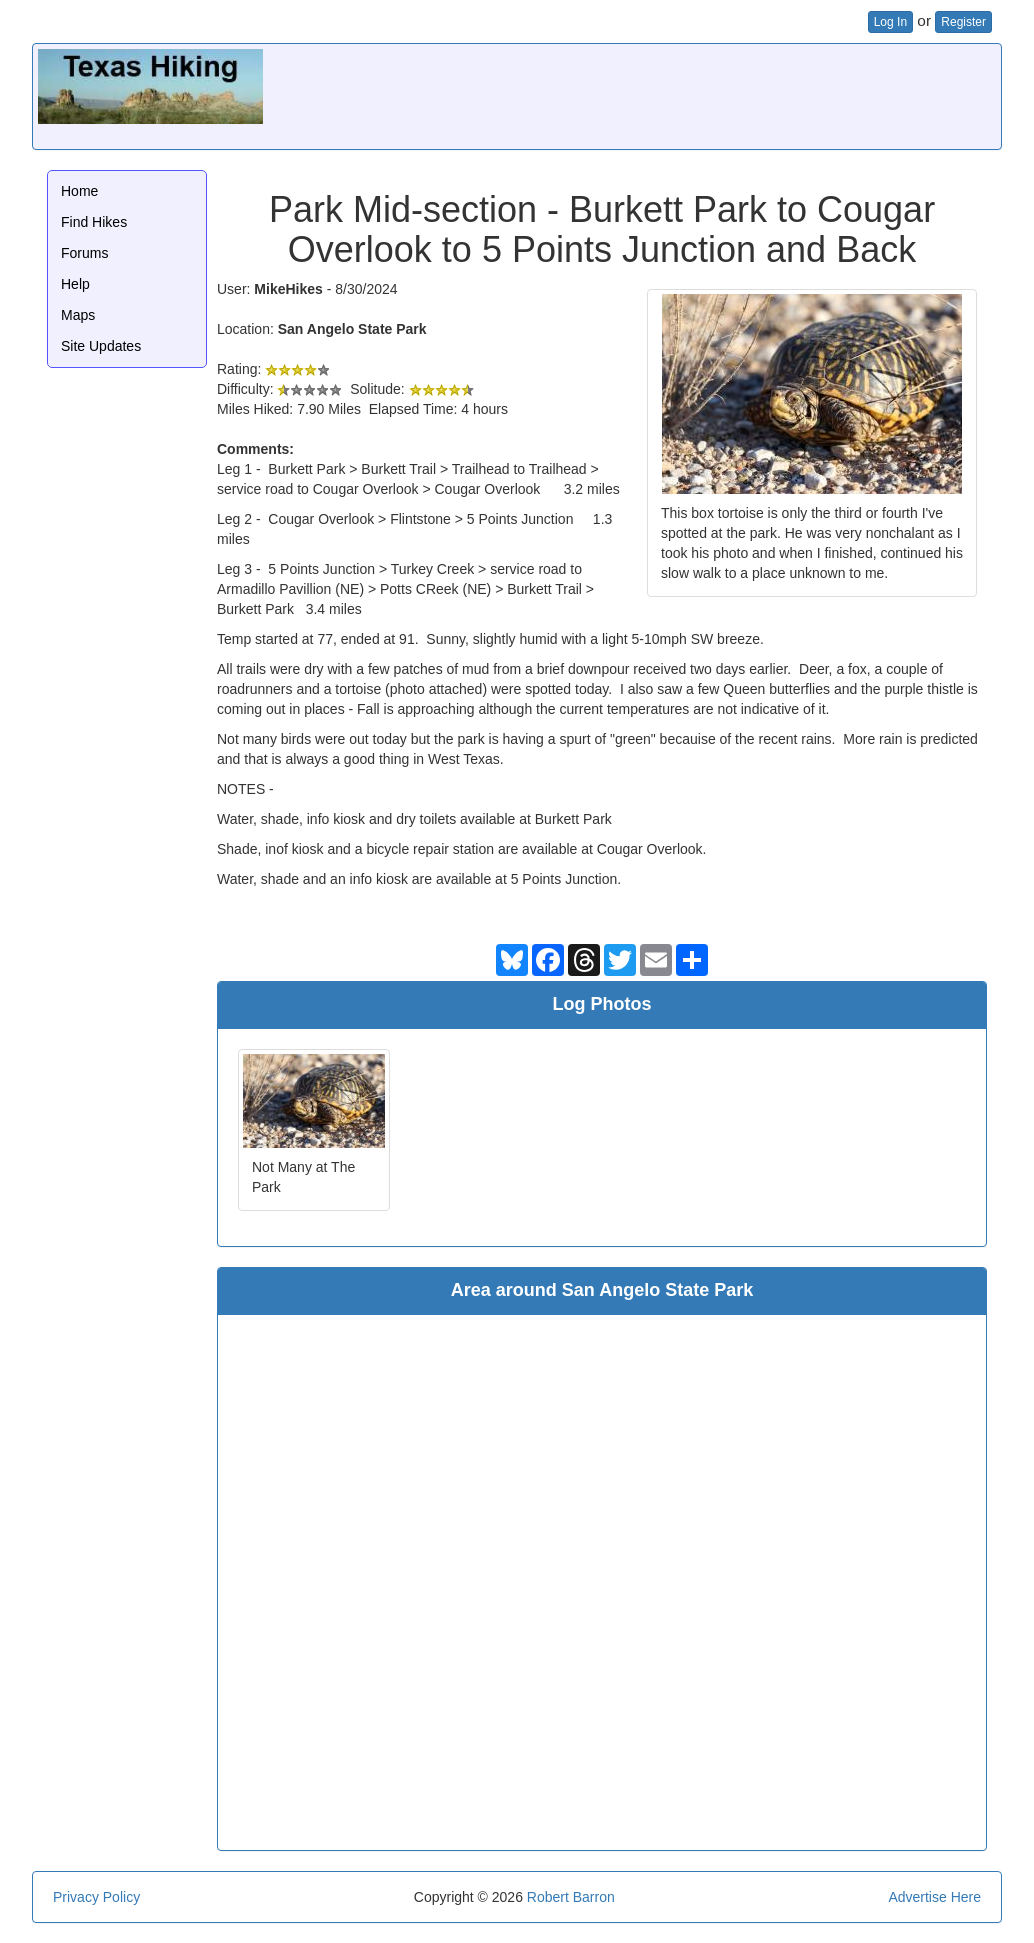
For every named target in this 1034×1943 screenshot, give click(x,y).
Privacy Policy (96, 1897)
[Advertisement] (632, 94)
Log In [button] (890, 22)
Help (75, 284)
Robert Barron (571, 1897)
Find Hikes (94, 222)
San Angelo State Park (352, 329)
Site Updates (101, 346)
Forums (84, 253)
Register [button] (963, 22)
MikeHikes (288, 289)
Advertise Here (934, 1897)
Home (79, 191)
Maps (78, 315)
